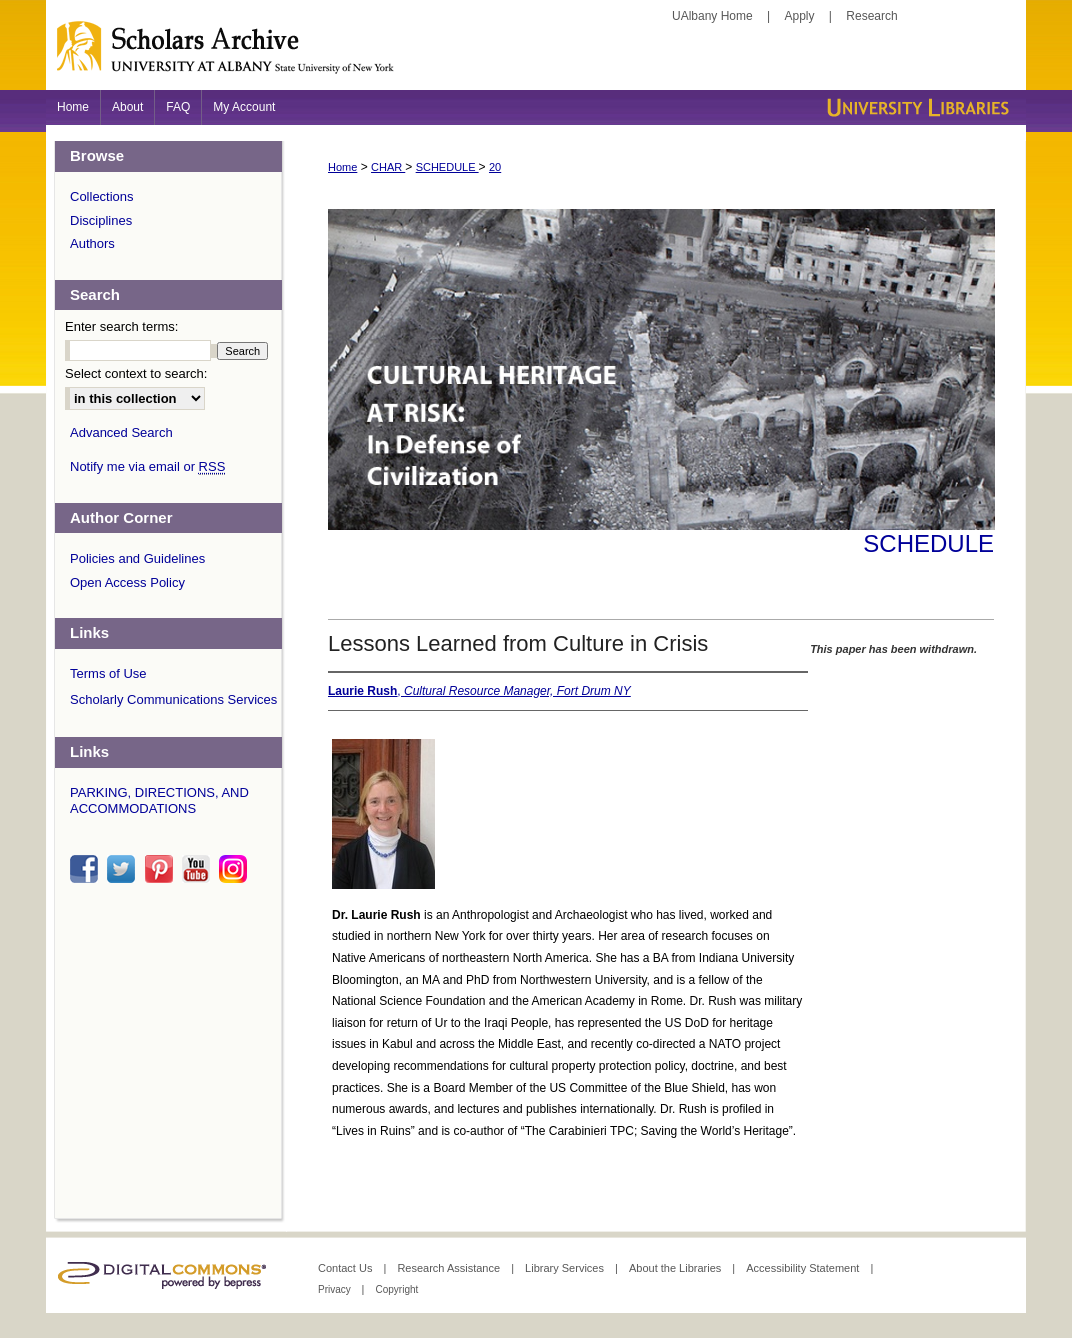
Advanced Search (121, 432)
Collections (102, 196)
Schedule (928, 543)
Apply (800, 16)
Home (342, 167)
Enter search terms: (121, 326)
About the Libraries (676, 1268)
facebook (87, 869)
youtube (199, 869)
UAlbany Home (712, 16)
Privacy (336, 1289)
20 (495, 167)
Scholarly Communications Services (173, 699)
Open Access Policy (127, 582)
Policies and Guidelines (137, 558)
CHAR (388, 167)
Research (871, 16)
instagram (236, 869)
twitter (124, 869)
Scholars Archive (536, 55)
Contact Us (346, 1268)
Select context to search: (136, 373)
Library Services (566, 1268)
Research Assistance (450, 1268)
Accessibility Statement (804, 1268)
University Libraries (916, 107)
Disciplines (101, 220)
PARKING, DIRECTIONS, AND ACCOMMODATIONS (159, 800)
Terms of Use (108, 673)
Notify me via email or (147, 467)
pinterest (162, 869)
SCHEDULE (447, 167)
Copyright (396, 1289)
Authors (92, 243)
